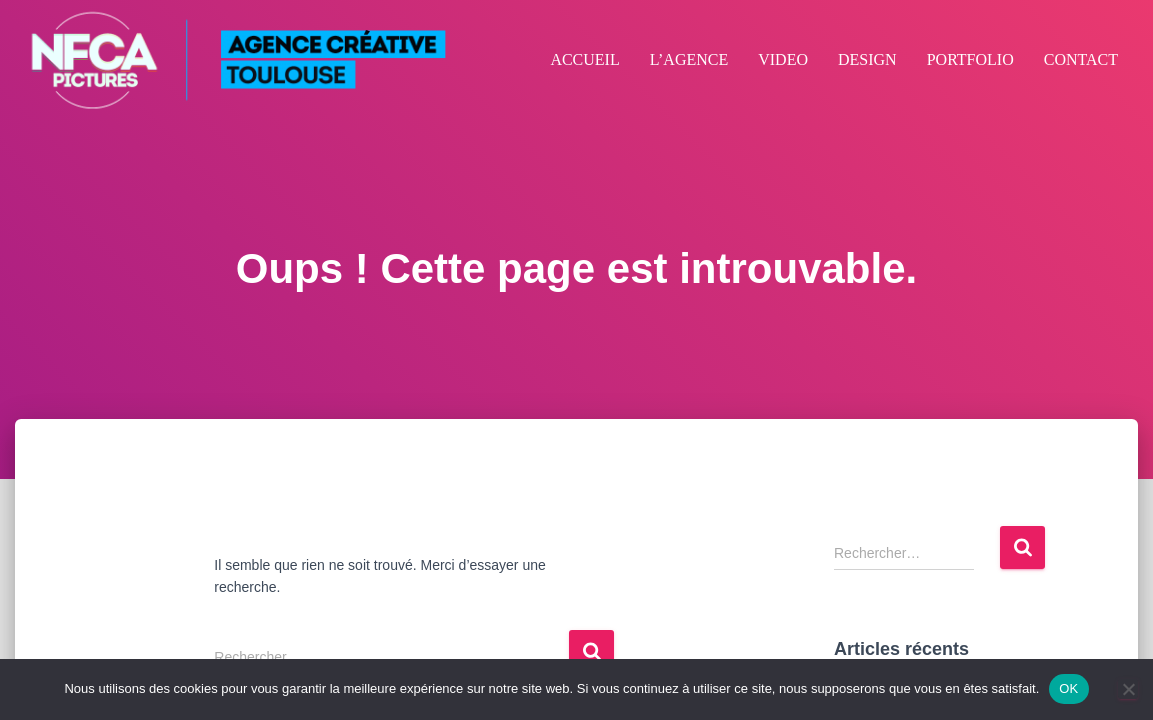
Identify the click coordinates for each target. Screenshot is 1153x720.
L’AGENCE (689, 59)
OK (1068, 688)
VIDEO (783, 59)
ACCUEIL (584, 59)
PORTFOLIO (970, 59)
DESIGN (867, 59)
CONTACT (1081, 59)
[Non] (1128, 689)
